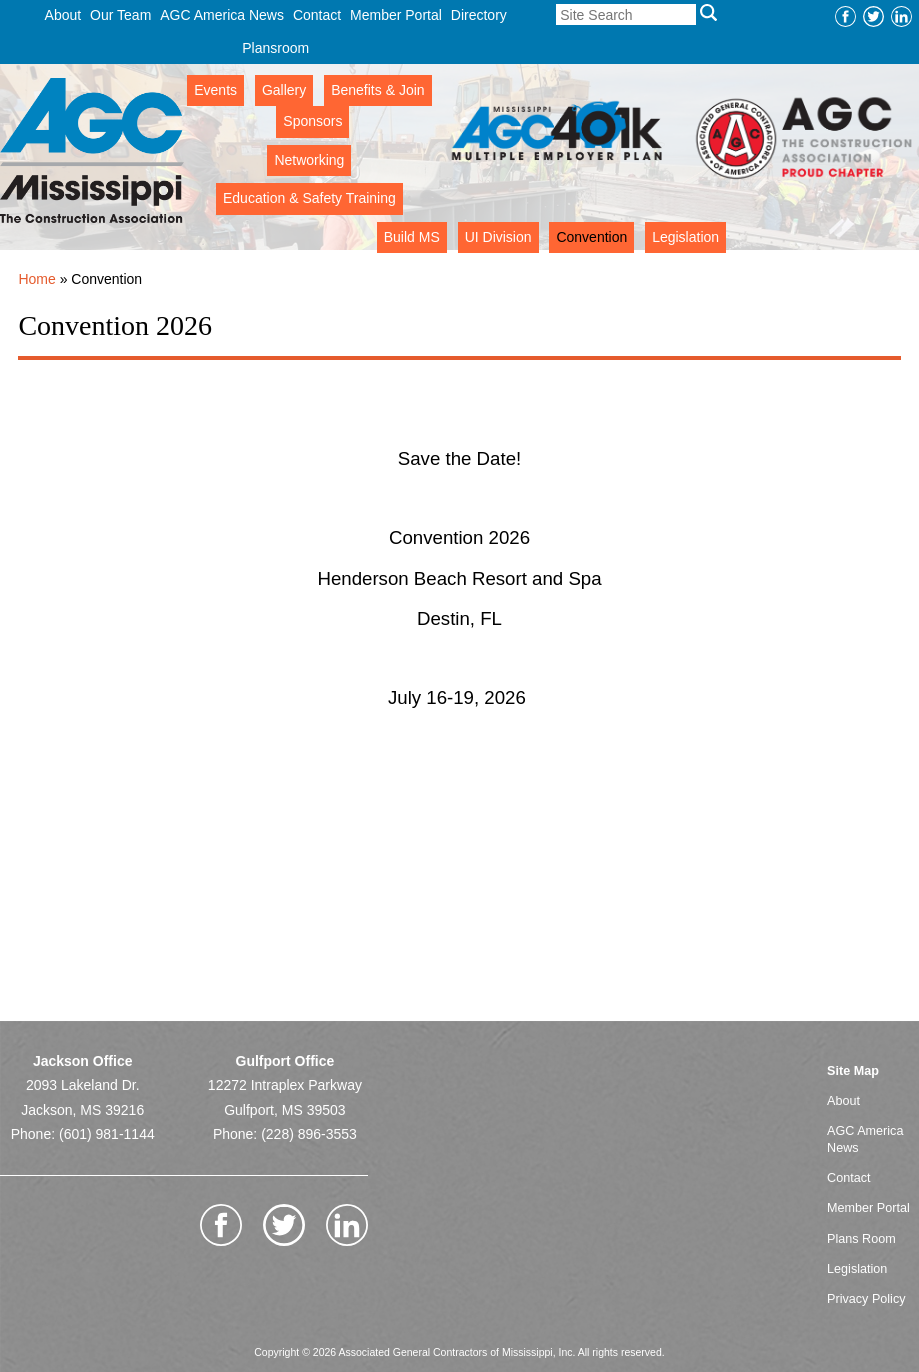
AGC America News (222, 15)
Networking (309, 160)
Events (215, 90)
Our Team (120, 15)
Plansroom (275, 48)
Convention (591, 237)
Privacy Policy (866, 1299)
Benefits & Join (377, 90)
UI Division (498, 237)
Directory (479, 15)
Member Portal (396, 15)
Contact (317, 15)
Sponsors (312, 121)
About (63, 15)
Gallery (284, 90)
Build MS (412, 237)
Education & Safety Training (309, 198)
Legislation (685, 237)
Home (36, 279)
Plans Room (861, 1239)
